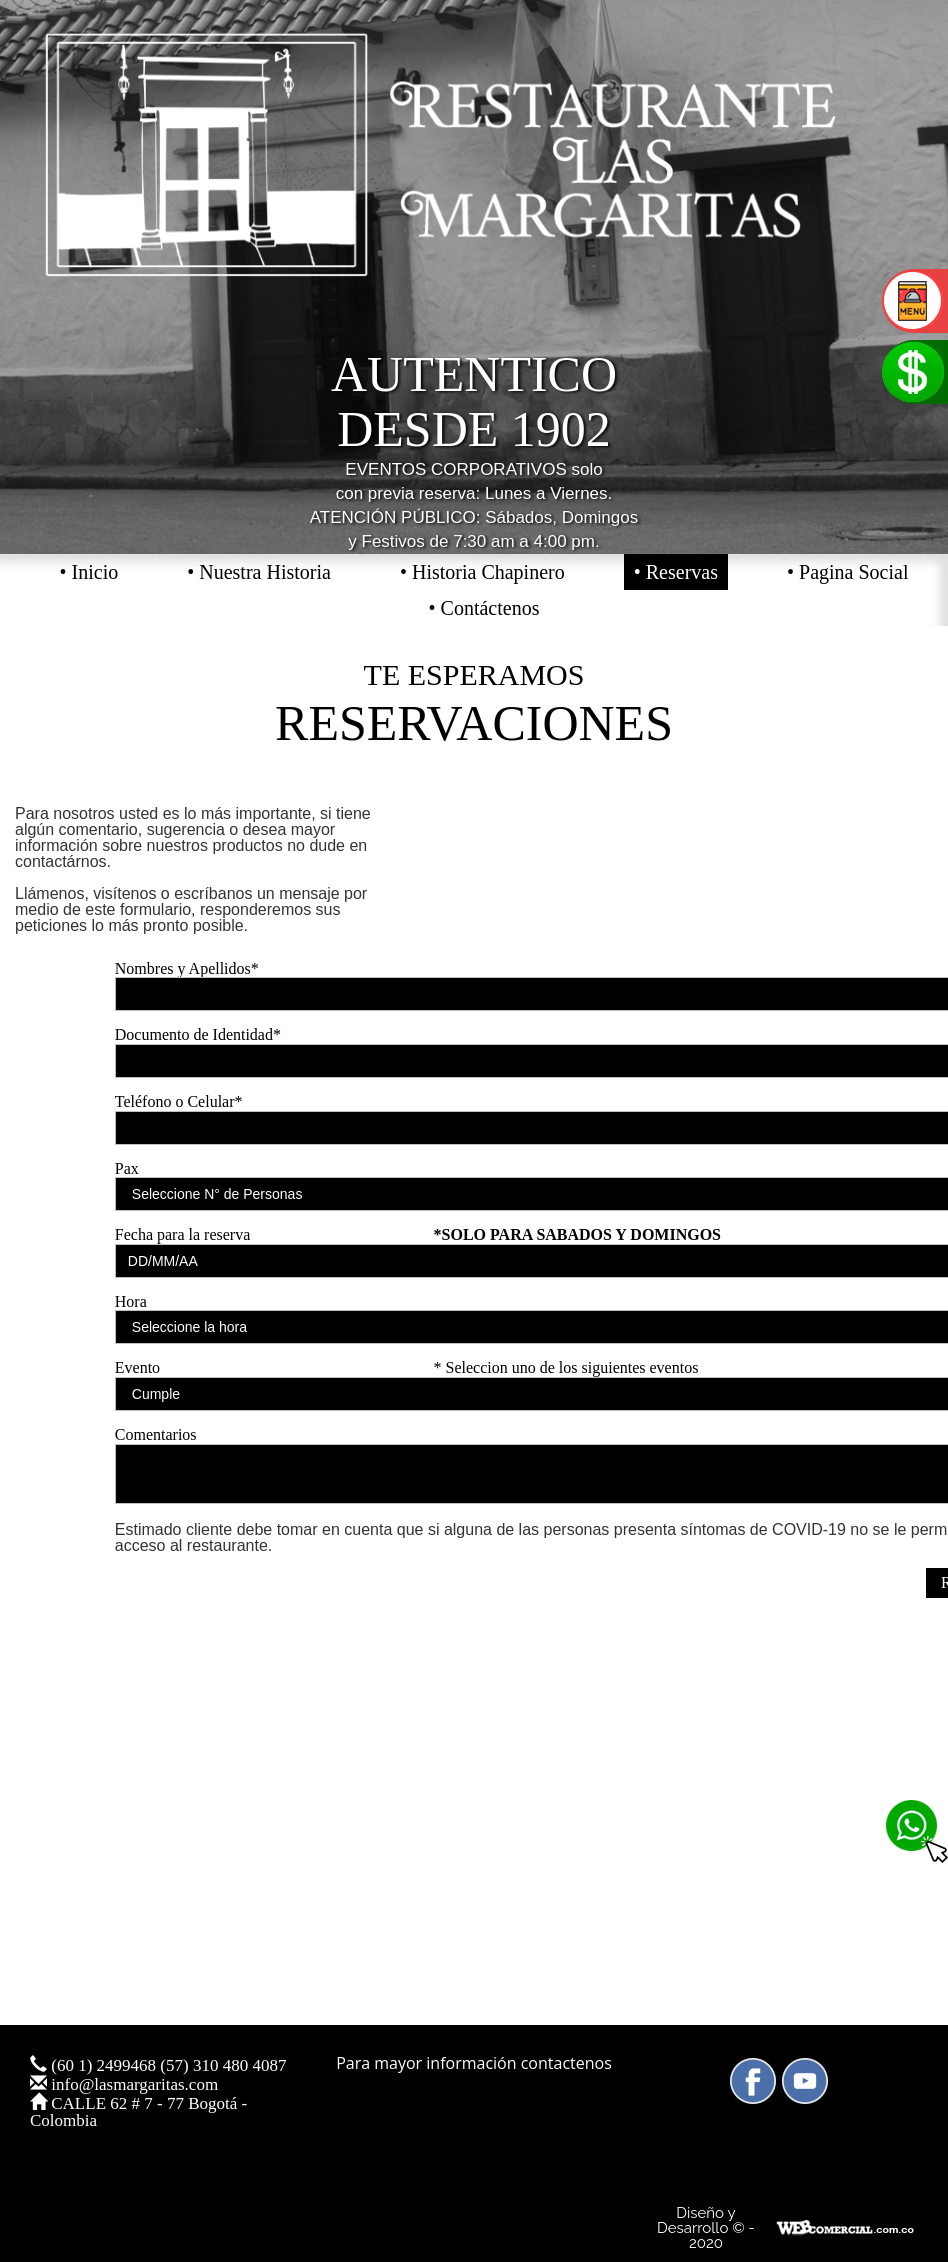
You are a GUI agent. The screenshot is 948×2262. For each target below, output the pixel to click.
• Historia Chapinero (482, 572)
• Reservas (676, 572)
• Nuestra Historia (259, 572)
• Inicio (89, 572)
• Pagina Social (847, 572)
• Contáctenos (484, 608)
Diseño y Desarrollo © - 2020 (706, 2228)
